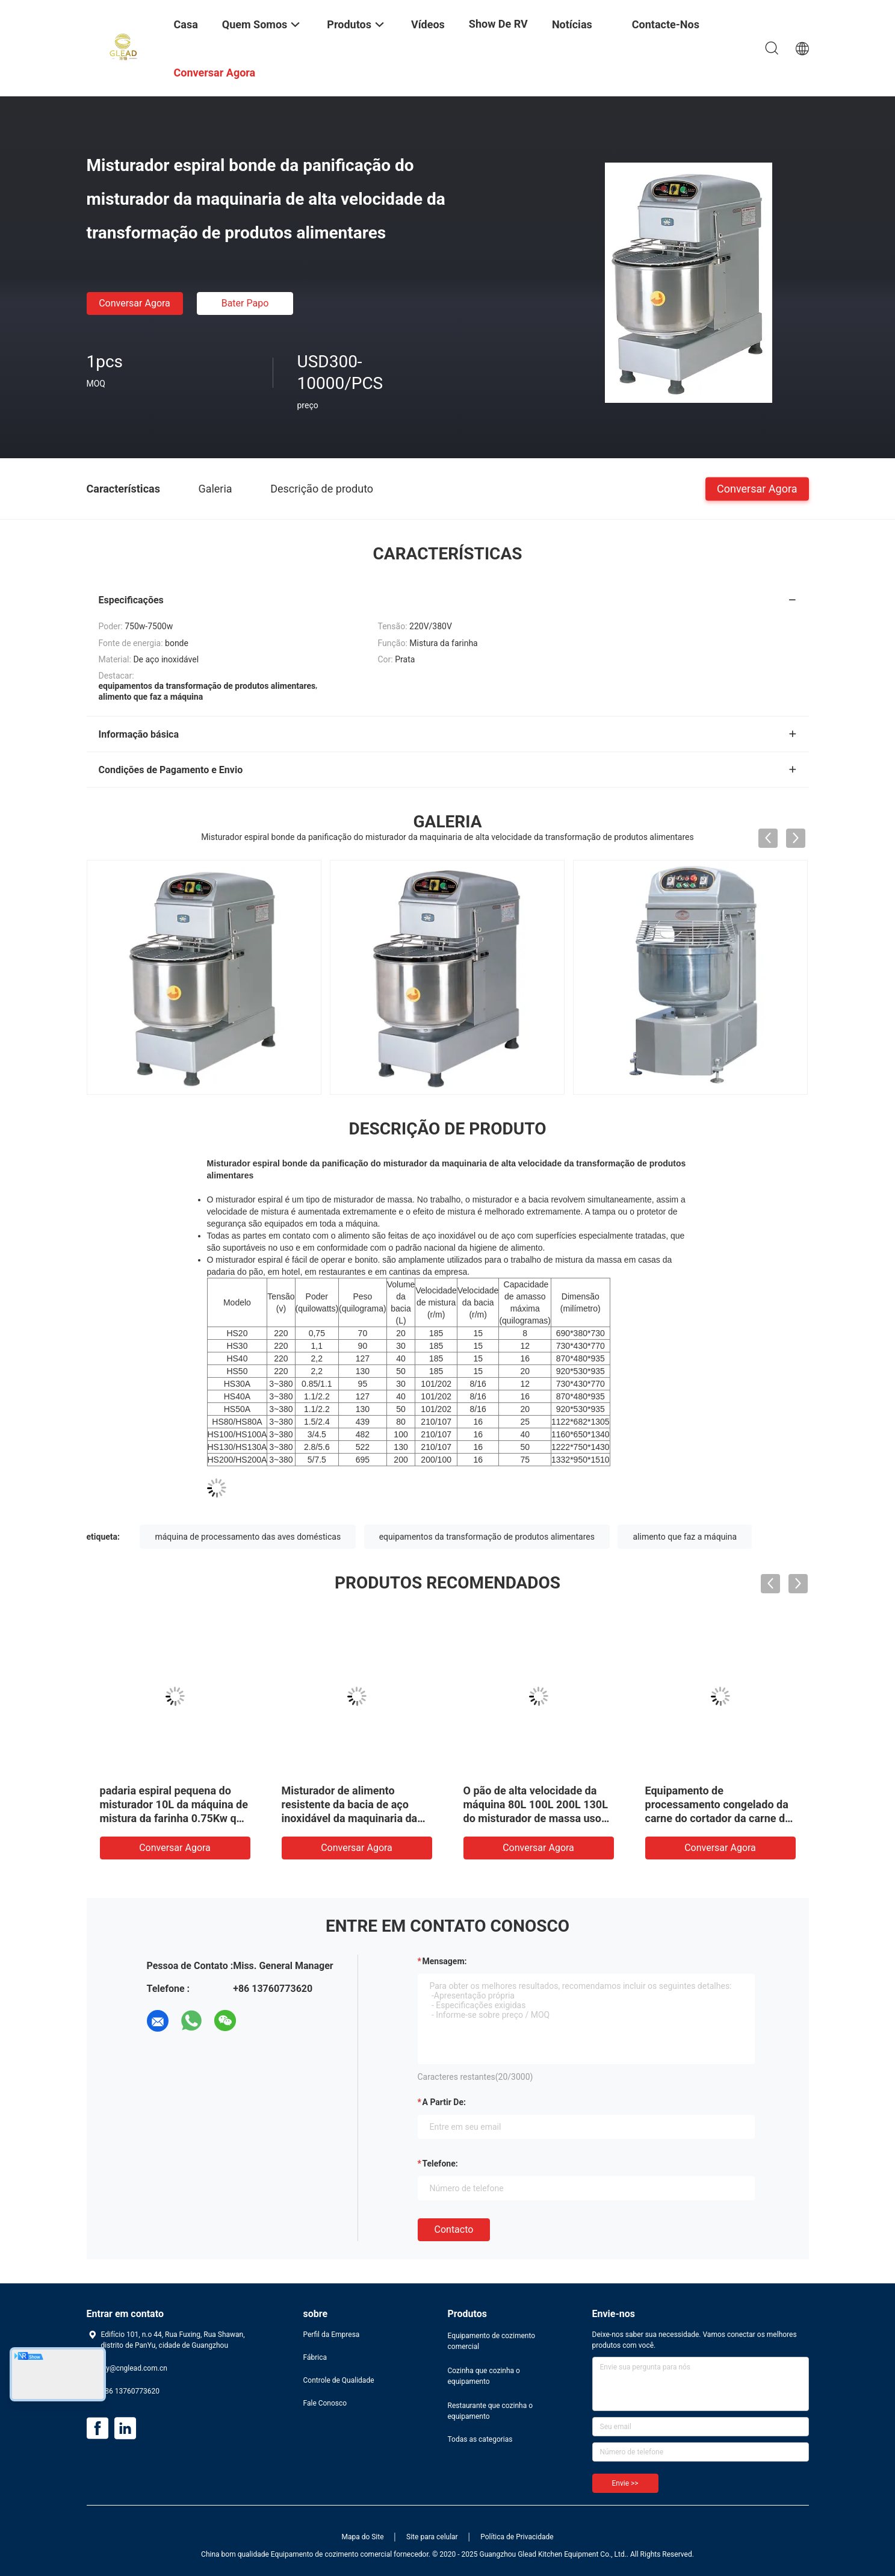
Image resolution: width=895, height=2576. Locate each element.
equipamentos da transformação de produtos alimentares (487, 1537)
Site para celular (432, 2537)
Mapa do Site (362, 2537)
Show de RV (498, 23)
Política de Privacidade (516, 2537)
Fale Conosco (325, 2403)
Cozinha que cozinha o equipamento (484, 2376)
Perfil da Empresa (331, 2334)
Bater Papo (245, 303)
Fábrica (315, 2357)
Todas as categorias (480, 2439)
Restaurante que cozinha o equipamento (490, 2411)
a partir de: (444, 2102)
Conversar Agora (134, 303)
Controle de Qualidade (338, 2380)
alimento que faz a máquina (685, 1537)
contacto (454, 2229)
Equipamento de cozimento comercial (492, 2341)
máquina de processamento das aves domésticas (248, 1537)
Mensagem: (445, 1961)
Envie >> (625, 2483)
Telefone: (440, 2163)
